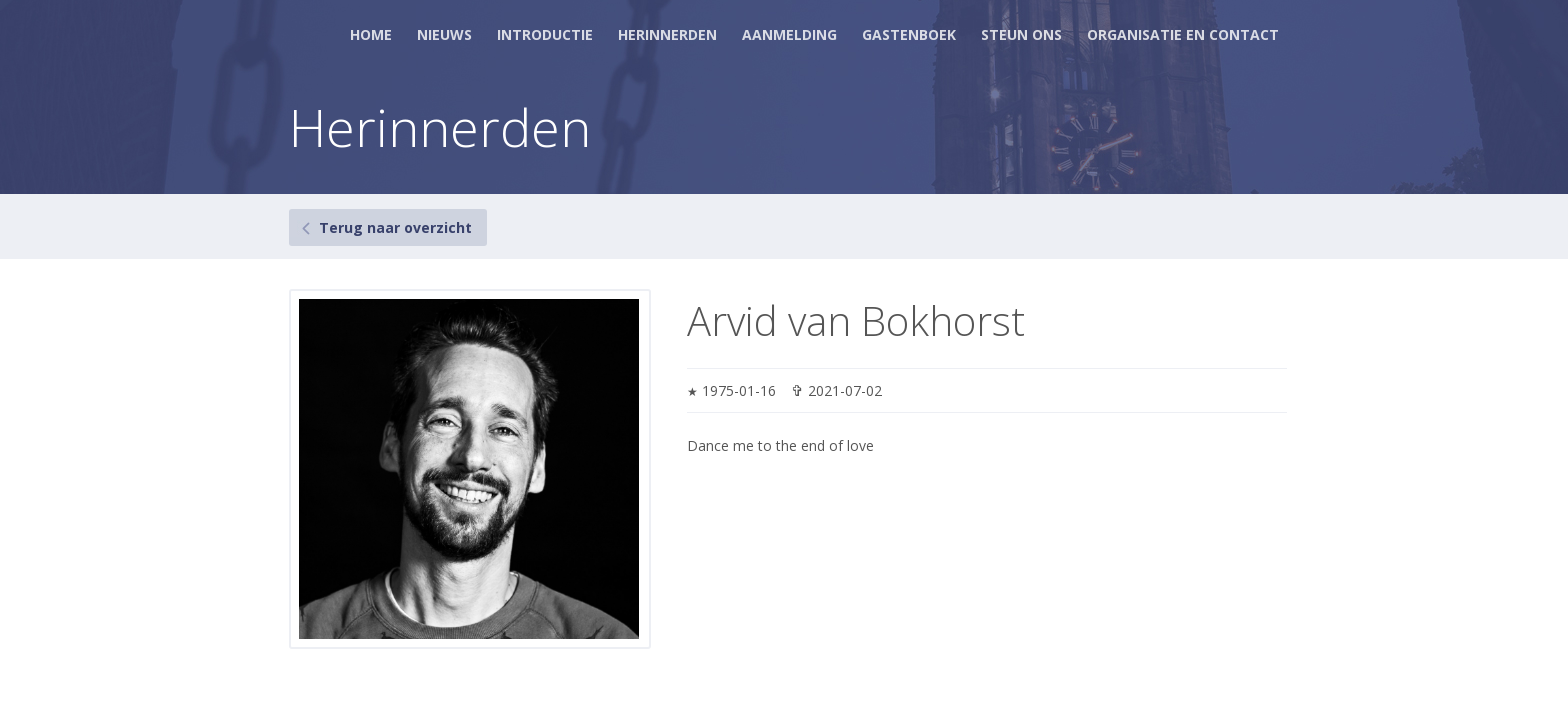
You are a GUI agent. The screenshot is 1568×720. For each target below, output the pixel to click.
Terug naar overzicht (395, 227)
